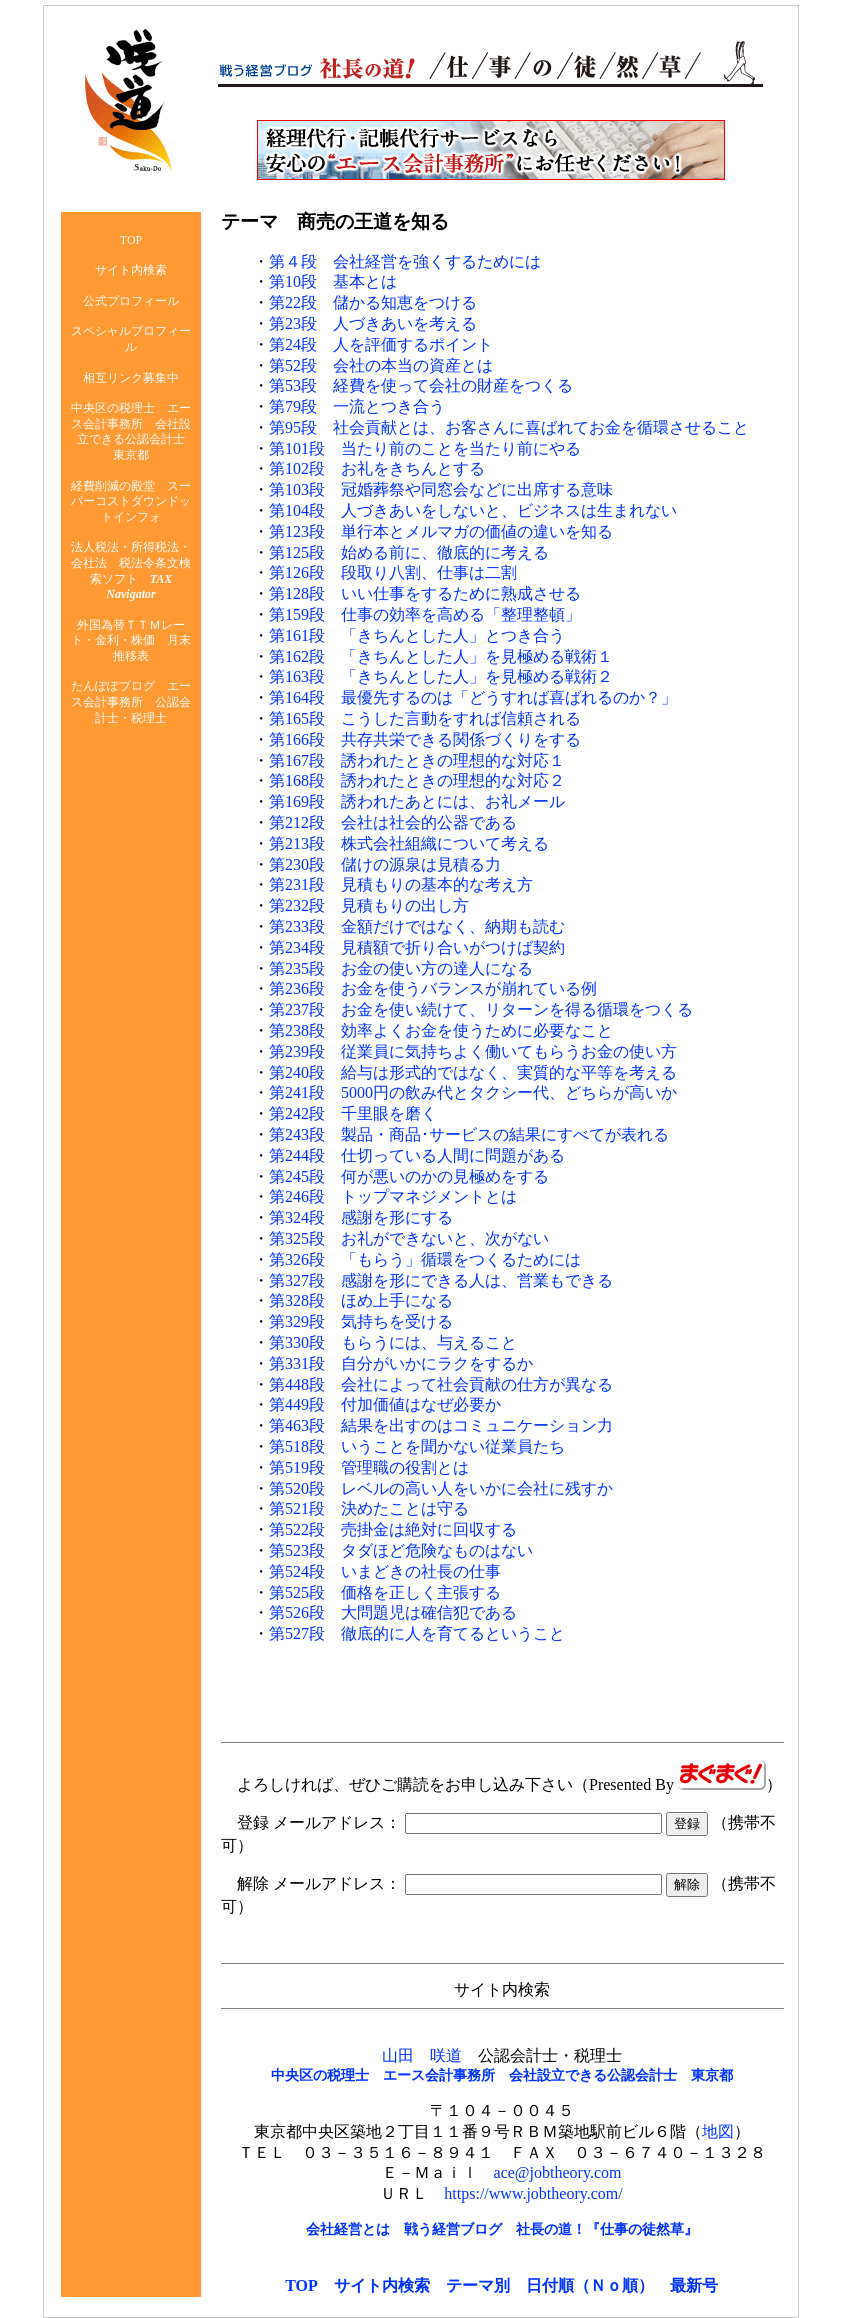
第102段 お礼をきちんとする (377, 468)
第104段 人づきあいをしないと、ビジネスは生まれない (473, 510)
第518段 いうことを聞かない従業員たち (417, 1446)
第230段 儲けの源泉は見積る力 (385, 864)
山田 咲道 (422, 2055)
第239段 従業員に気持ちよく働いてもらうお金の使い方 (473, 1051)
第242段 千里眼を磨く (353, 1113)
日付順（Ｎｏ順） (590, 2285)
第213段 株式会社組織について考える (409, 843)
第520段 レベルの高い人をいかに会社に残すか (441, 1488)
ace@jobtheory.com (558, 2172)
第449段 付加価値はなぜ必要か (385, 1404)
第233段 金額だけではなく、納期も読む (417, 926)
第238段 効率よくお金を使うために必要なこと (441, 1030)
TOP (301, 2285)
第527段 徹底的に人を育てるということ (417, 1633)
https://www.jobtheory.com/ (533, 2193)
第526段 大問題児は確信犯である (393, 1612)
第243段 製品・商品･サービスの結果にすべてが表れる (469, 1134)
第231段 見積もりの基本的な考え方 (401, 884)
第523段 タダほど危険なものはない (401, 1550)
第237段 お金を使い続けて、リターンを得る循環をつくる (481, 1009)
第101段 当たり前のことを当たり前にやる (425, 448)
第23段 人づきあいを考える (373, 323)
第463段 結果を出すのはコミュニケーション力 (441, 1425)
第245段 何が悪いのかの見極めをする (409, 1176)
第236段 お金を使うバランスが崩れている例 (433, 988)
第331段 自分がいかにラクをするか (401, 1363)
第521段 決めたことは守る (369, 1508)
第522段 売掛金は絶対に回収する (393, 1529)
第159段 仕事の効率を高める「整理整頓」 (425, 614)
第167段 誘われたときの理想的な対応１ (417, 760)
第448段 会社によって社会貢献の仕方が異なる (441, 1384)
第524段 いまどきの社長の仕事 (385, 1571)
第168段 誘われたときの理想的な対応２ (417, 780)
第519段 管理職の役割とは (369, 1467)
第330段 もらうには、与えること (393, 1342)
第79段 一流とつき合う (357, 406)
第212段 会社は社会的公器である (393, 822)
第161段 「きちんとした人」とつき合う (417, 635)
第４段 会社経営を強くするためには (405, 261)
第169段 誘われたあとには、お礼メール (417, 801)
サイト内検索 (382, 2285)
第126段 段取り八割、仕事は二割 (393, 572)
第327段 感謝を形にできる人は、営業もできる (441, 1280)
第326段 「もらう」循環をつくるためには (425, 1259)
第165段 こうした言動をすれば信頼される (425, 718)
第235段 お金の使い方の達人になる (401, 968)
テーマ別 (478, 2285)
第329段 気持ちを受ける (361, 1321)
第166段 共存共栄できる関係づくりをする (425, 739)
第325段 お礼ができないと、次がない (409, 1238)
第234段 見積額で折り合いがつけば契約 (417, 947)
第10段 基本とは (333, 281)
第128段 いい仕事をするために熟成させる (425, 593)
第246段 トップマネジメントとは (393, 1196)
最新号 (694, 2285)
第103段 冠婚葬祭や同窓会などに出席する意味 (441, 489)
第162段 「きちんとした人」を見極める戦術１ (441, 656)
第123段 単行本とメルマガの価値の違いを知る (441, 531)
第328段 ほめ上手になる (361, 1300)
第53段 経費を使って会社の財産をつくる (421, 385)
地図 (718, 2131)
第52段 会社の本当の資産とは (381, 365)
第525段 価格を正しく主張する (385, 1592)
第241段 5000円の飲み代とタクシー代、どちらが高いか (473, 1092)
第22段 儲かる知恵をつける (373, 302)
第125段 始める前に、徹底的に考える (409, 552)
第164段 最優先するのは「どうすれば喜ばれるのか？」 (473, 697)
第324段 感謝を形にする (361, 1217)
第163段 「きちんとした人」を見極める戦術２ (441, 676)
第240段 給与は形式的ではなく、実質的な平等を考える (473, 1072)
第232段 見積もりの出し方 (369, 905)
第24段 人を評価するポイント (381, 344)
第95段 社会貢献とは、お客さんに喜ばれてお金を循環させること (509, 427)
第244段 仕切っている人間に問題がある (417, 1155)
